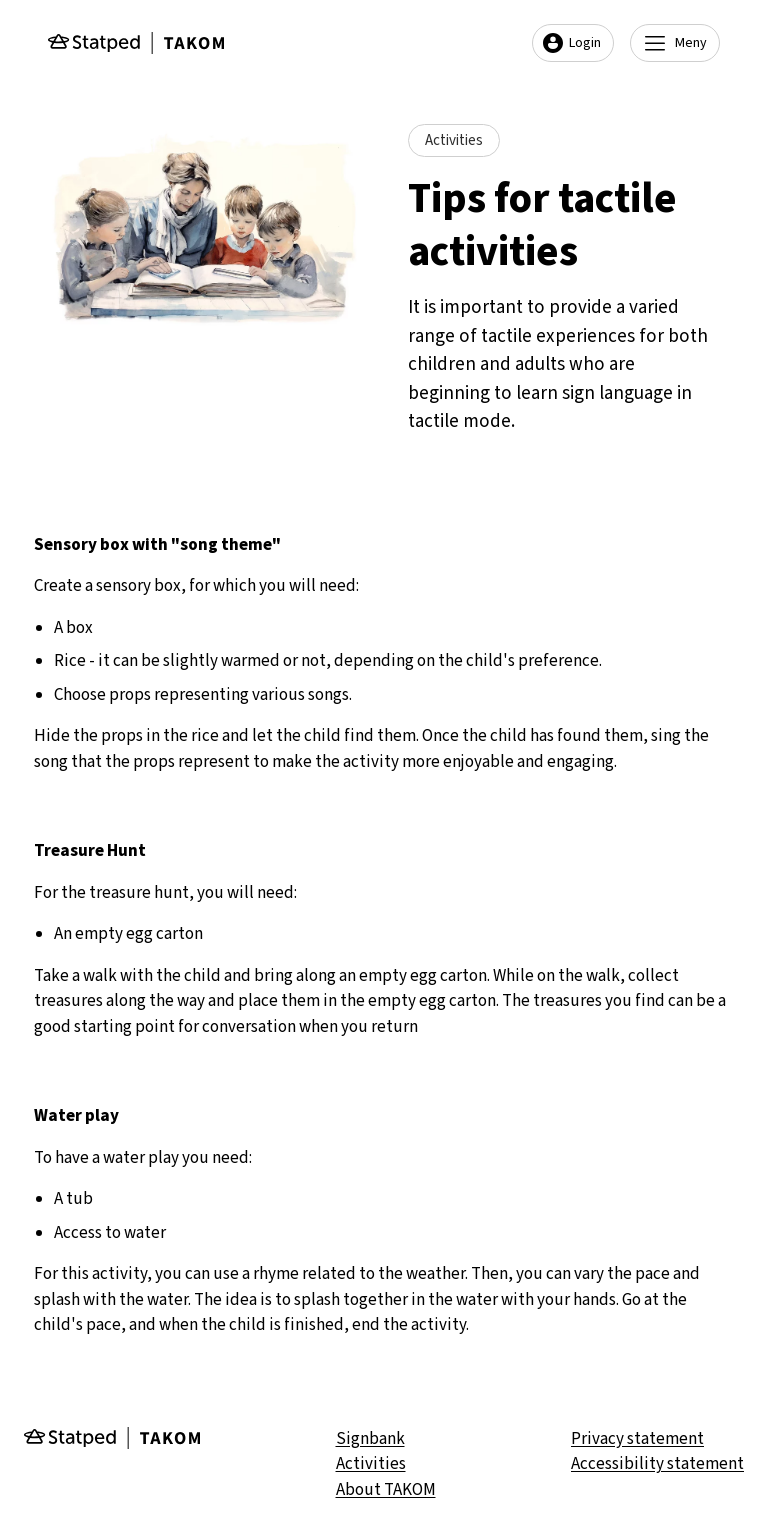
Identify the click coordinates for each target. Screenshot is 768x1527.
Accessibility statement (657, 1464)
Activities (371, 1464)
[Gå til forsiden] (136, 43)
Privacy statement (637, 1439)
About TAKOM (386, 1490)
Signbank (370, 1439)
